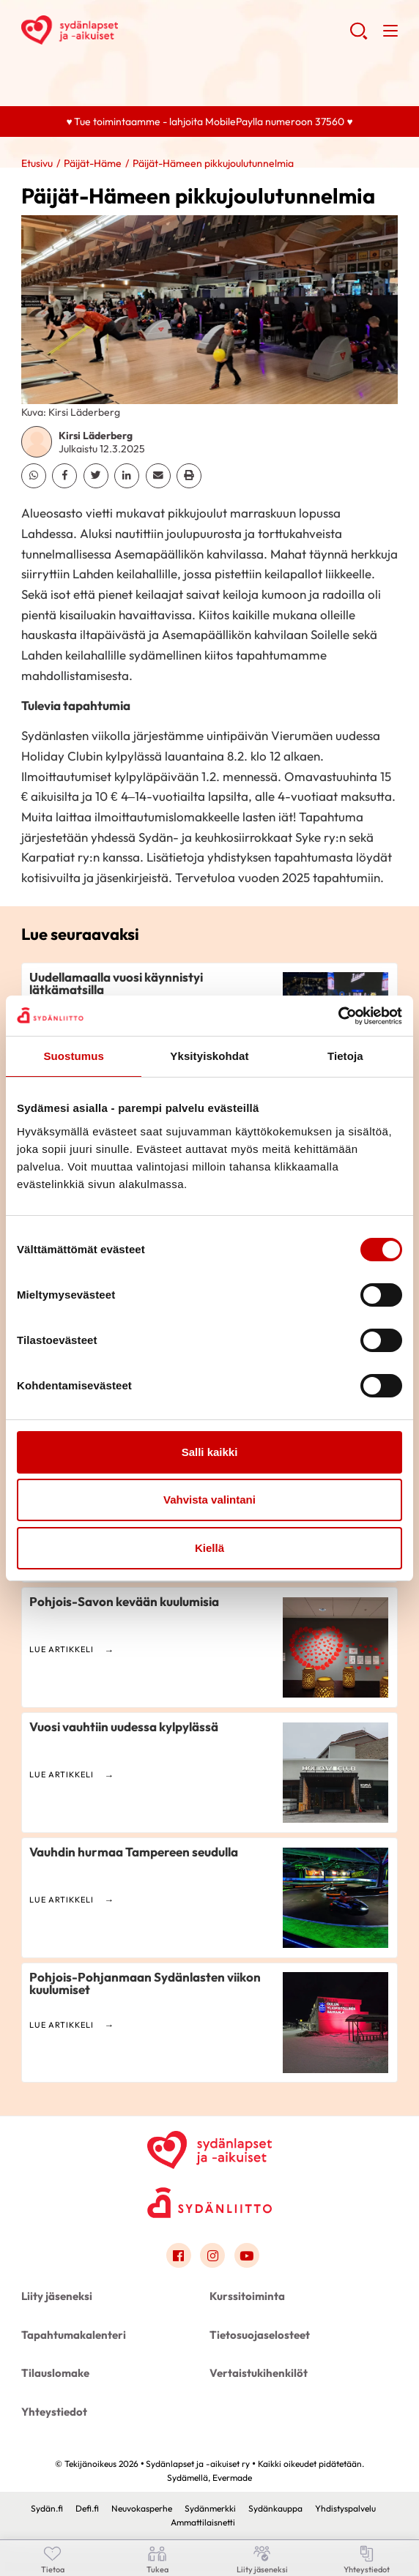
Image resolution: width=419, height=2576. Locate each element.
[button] (358, 36)
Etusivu (37, 163)
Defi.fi (87, 2508)
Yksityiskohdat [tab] (209, 1056)
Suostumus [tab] (73, 1056)
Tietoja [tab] (345, 1056)
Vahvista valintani (209, 1499)
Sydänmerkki (210, 2508)
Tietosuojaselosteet (260, 2335)
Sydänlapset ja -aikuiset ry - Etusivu (138, 30)
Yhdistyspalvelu (345, 2508)
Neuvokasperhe (141, 2508)
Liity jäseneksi (56, 2296)
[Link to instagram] (212, 2255)
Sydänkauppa (275, 2508)
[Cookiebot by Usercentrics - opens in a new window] (338, 1016)
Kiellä (209, 1548)
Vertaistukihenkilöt (259, 2373)
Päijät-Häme (93, 163)
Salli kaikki (210, 1452)
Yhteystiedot (54, 2412)
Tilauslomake (55, 2373)
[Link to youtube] (246, 2255)
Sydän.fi (47, 2508)
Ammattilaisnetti (203, 2522)
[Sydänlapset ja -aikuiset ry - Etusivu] (209, 2146)
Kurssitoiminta (247, 2296)
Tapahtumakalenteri (73, 2335)
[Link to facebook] (178, 2255)
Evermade (232, 2477)
